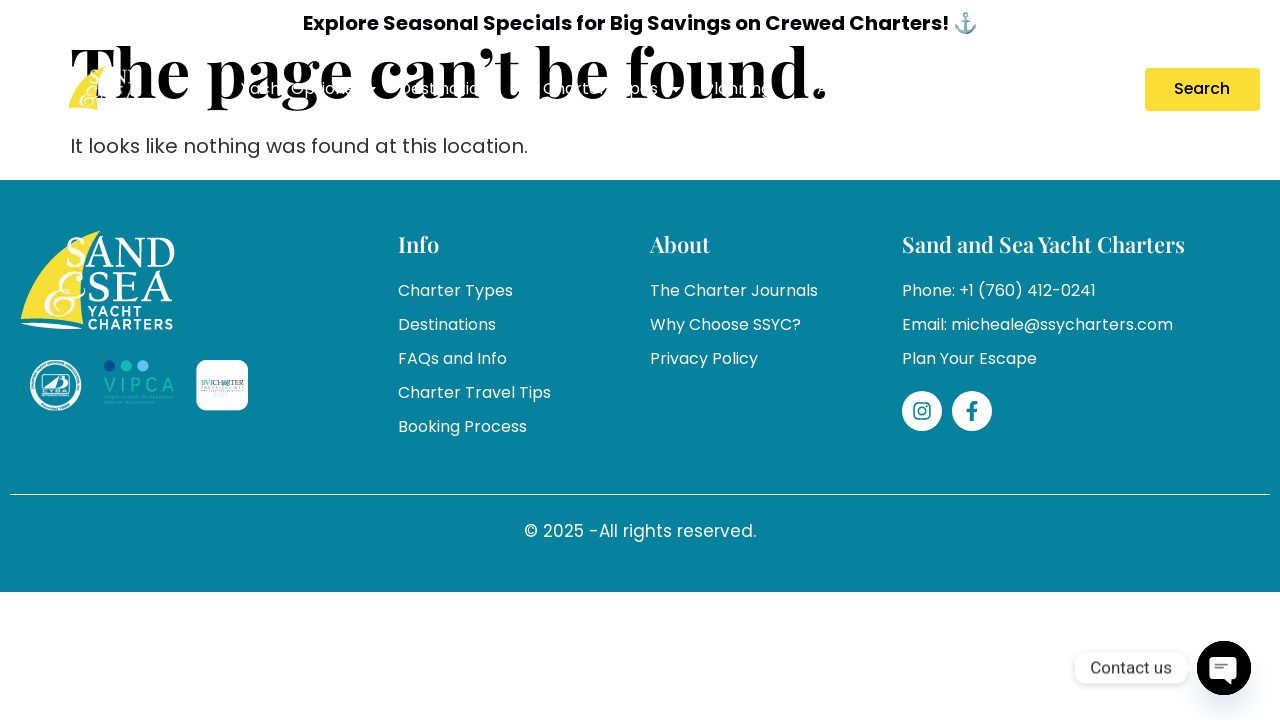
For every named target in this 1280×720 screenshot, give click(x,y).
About (854, 89)
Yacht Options (310, 89)
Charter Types (613, 89)
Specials (943, 88)
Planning (750, 89)
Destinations (461, 89)
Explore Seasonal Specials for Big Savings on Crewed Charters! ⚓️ (640, 23)
